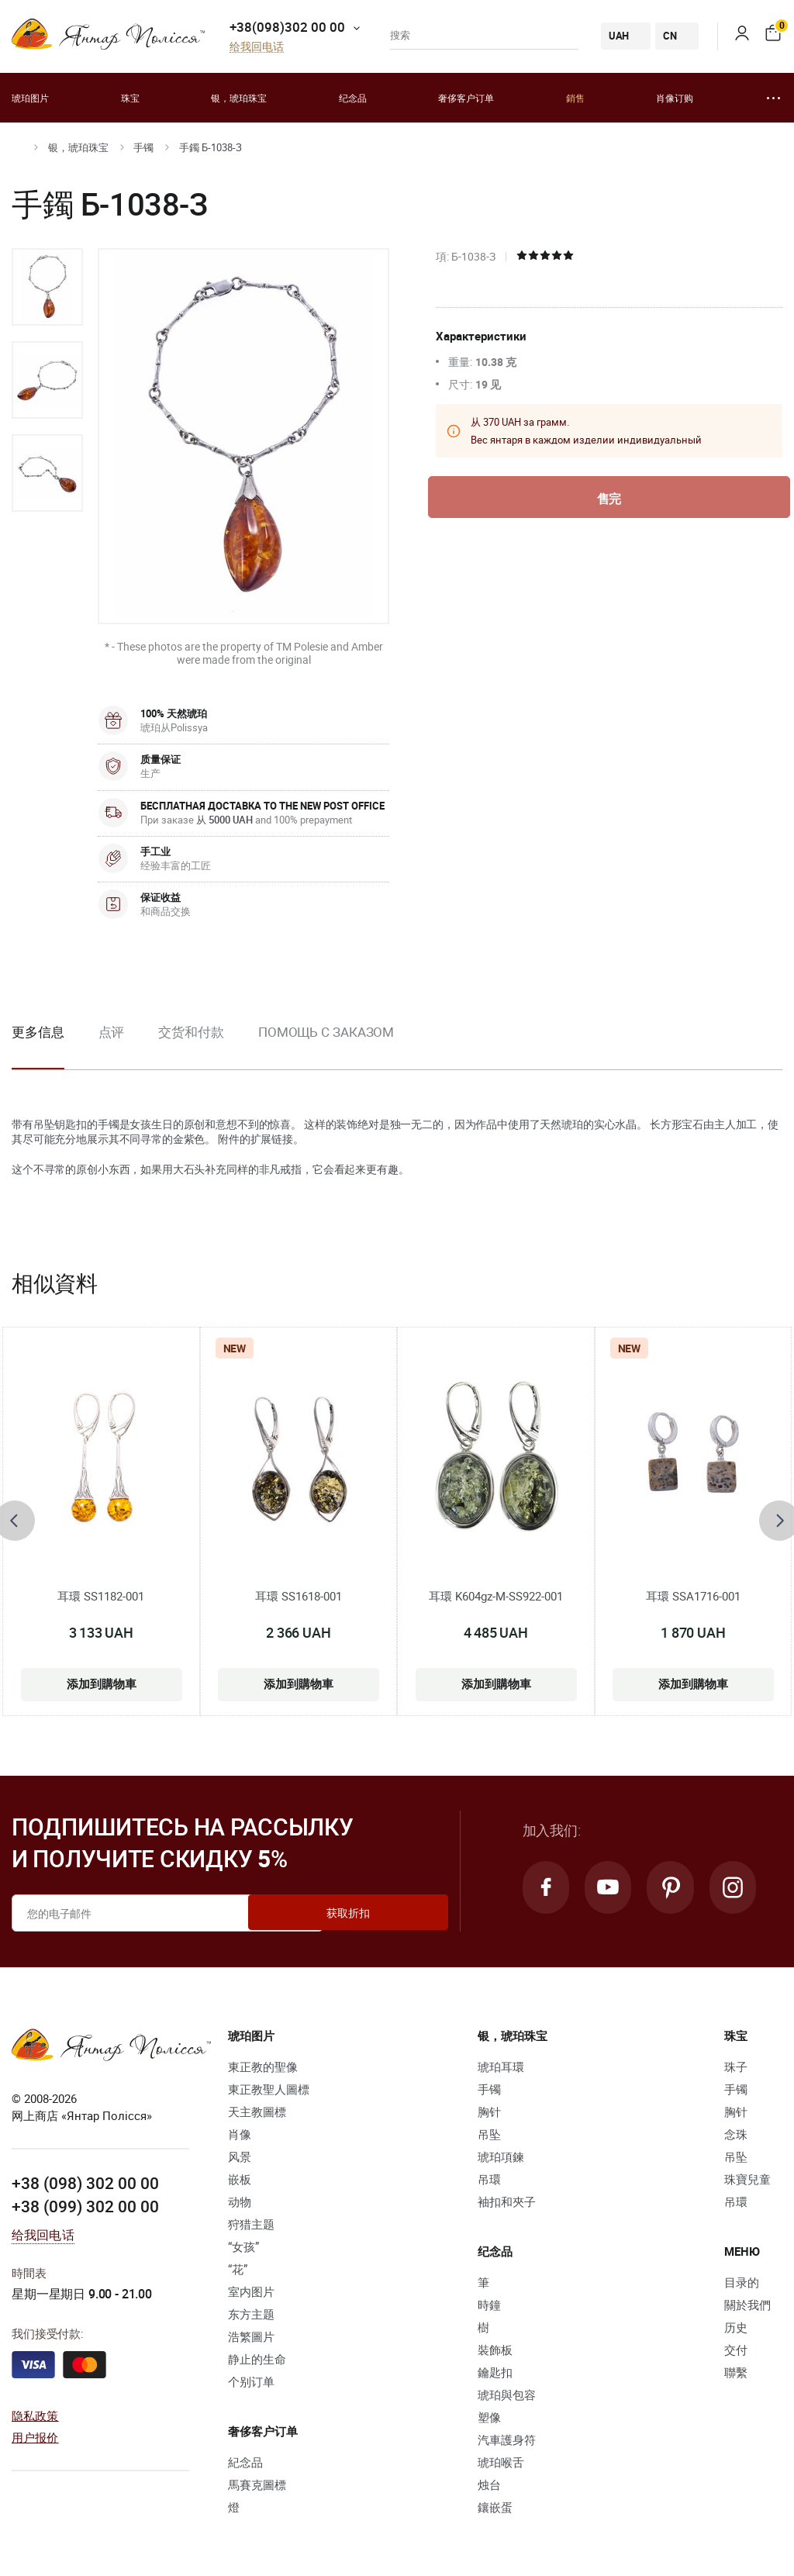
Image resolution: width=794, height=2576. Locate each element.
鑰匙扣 (495, 2372)
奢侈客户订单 (466, 98)
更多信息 (38, 1032)
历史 (735, 2327)
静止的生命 (257, 2359)
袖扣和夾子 (507, 2201)
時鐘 (489, 2304)
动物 (239, 2201)
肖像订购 (674, 98)
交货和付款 (191, 1032)
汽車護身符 (507, 2439)
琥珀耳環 (501, 2066)
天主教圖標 (257, 2111)
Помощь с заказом (326, 1032)
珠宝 (130, 98)
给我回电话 (257, 47)
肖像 (239, 2134)
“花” (237, 2269)
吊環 (489, 2179)
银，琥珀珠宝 (239, 98)
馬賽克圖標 (257, 2484)
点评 (111, 1032)
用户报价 (35, 2437)
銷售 (575, 98)
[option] (47, 287)
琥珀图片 (30, 98)
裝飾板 (495, 2349)
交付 (735, 2349)
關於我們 (747, 2304)
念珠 (735, 2134)
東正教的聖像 (263, 2066)
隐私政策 (35, 2414)
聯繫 (735, 2372)
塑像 (489, 2417)
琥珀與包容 (507, 2394)
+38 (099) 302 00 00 (85, 2206)
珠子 (735, 2066)
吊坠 (489, 2134)
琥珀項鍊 (501, 2156)
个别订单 (251, 2381)
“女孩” (243, 2246)
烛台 (489, 2484)
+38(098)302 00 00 (287, 27)
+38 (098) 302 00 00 (85, 2183)
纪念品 (353, 98)
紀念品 (245, 2462)
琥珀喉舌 (501, 2462)
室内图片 (251, 2291)
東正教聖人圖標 (268, 2089)
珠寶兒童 (747, 2179)
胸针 (489, 2111)
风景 (239, 2156)
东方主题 (251, 2314)
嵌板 (239, 2179)
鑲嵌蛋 (495, 2507)
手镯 (143, 147)
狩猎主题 (251, 2224)
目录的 (741, 2282)
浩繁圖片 (251, 2336)
